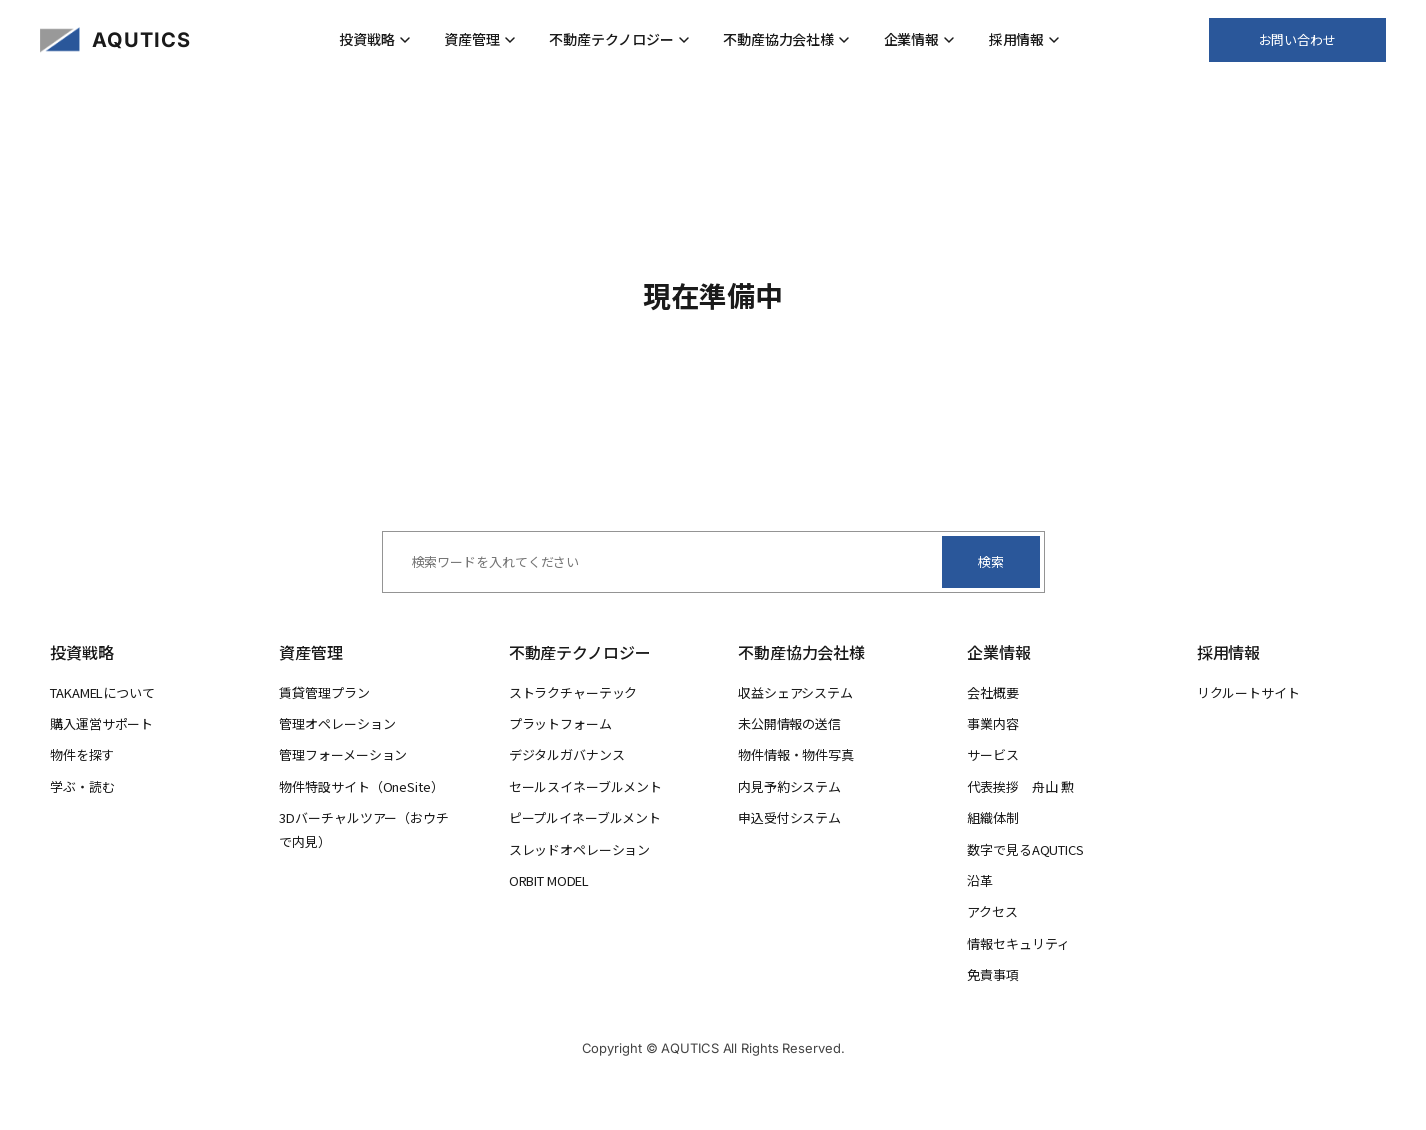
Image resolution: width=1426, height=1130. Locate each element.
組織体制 (993, 817)
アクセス (992, 911)
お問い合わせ (1297, 39)
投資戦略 (375, 39)
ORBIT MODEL (549, 880)
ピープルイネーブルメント (585, 817)
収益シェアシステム (795, 692)
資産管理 (480, 39)
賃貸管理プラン (324, 692)
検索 (991, 561)
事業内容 (993, 723)
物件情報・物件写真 (796, 754)
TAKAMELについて (102, 692)
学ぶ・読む (82, 786)
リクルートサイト (1248, 692)
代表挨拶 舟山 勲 (1020, 786)
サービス (993, 754)
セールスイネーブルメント (585, 786)
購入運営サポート (101, 723)
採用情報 (1025, 39)
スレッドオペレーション (580, 849)
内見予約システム (789, 786)
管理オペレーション (337, 723)
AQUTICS (141, 40)
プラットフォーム (560, 723)
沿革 (980, 880)
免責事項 (993, 974)
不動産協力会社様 (786, 39)
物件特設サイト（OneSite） (361, 786)
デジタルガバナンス (567, 754)
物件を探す (82, 754)
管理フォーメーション (343, 754)
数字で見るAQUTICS (1025, 849)
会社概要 (993, 692)
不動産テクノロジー (619, 39)
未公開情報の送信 (789, 723)
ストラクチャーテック (573, 692)
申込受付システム (789, 817)
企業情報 (920, 39)
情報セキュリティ (1018, 943)
